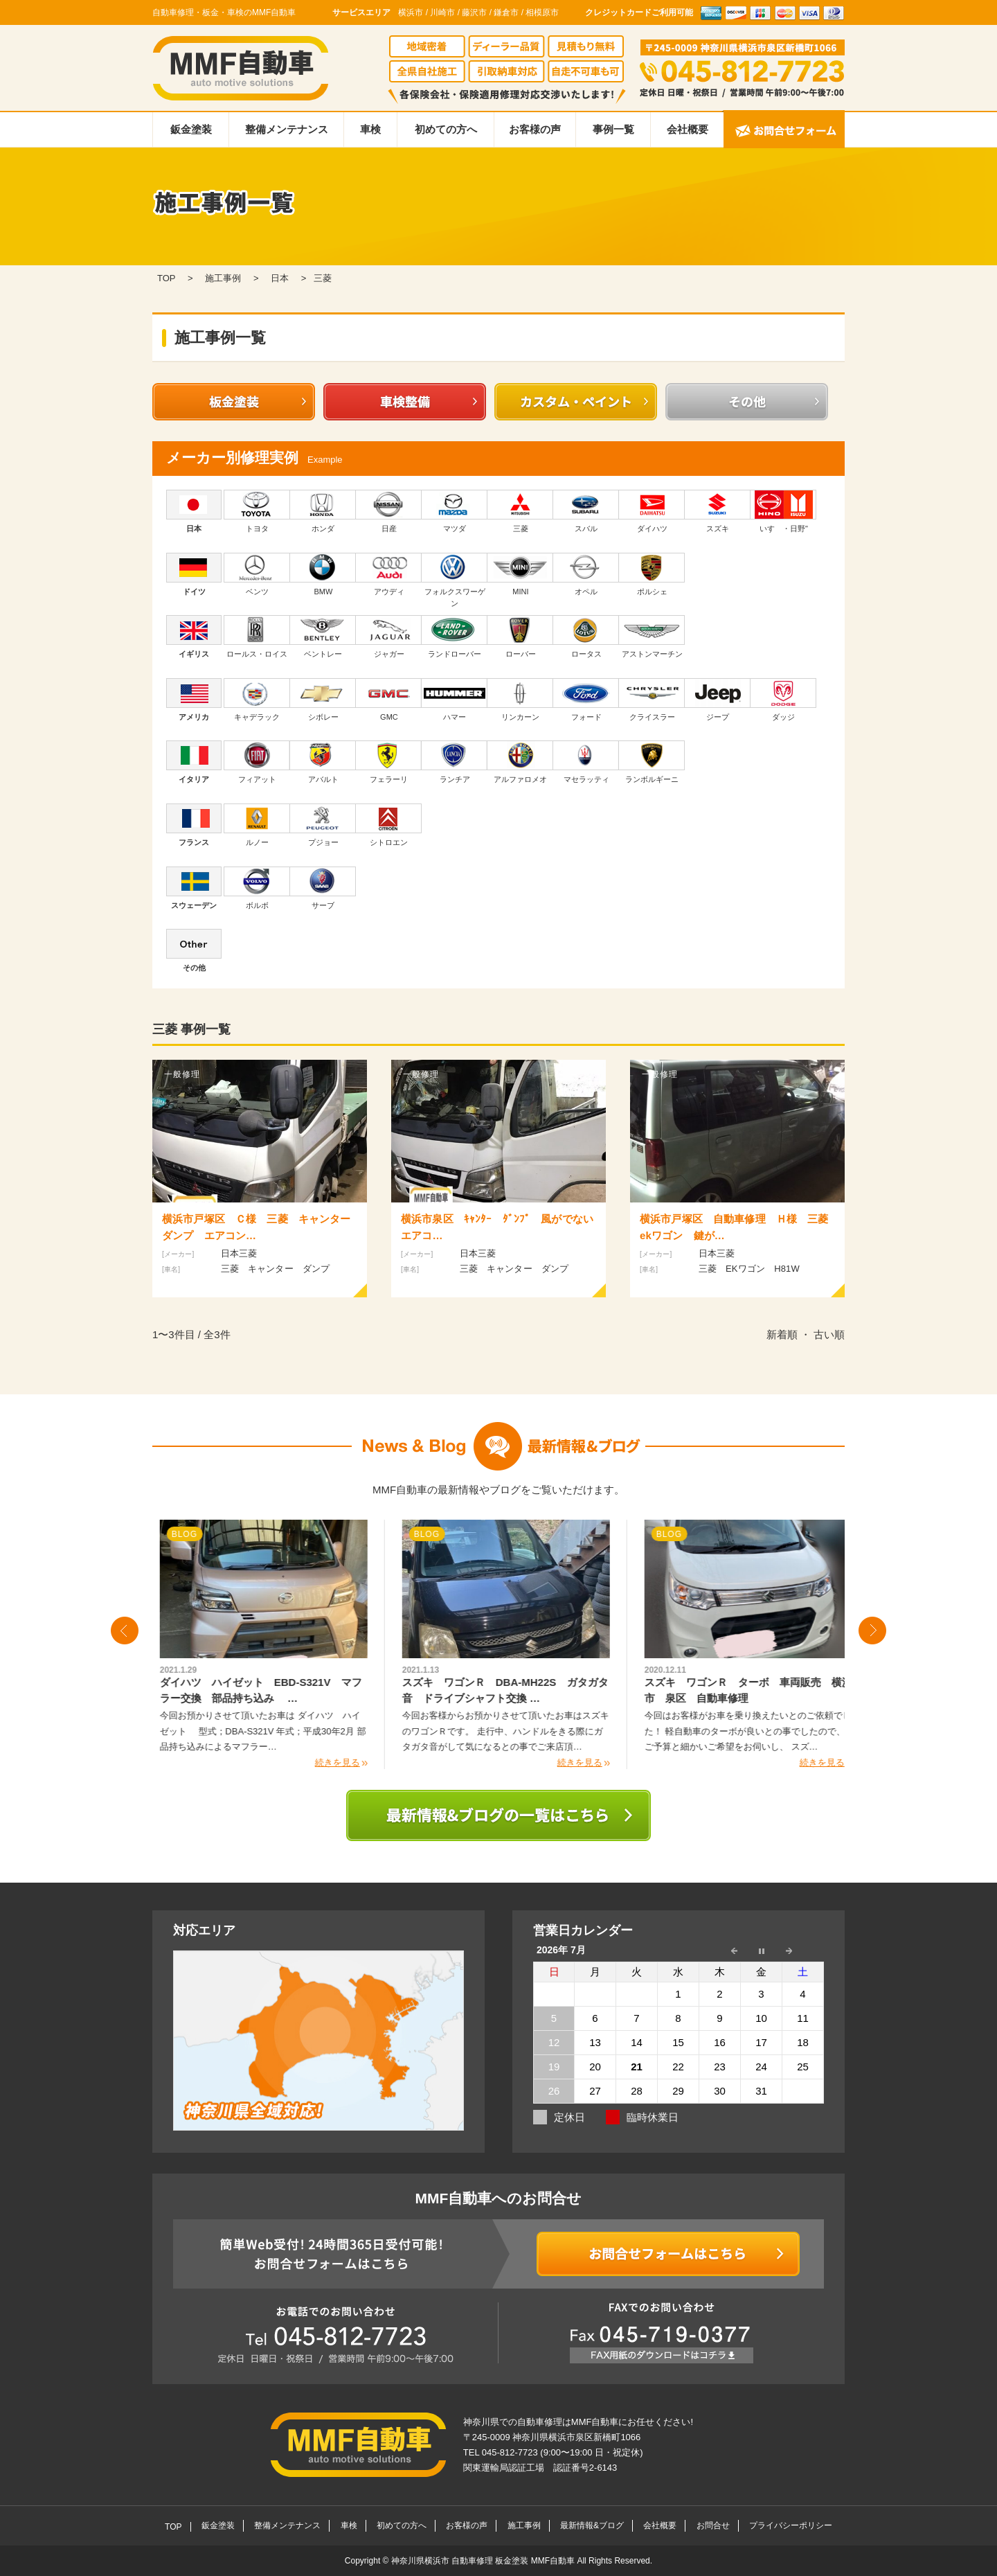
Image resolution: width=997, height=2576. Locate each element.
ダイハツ (652, 511)
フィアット (257, 761)
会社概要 (687, 129)
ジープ (718, 699)
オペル (586, 574)
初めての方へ (446, 129)
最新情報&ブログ (592, 2525)
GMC (389, 699)
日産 (389, 511)
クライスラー (652, 699)
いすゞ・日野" (783, 511)
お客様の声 (535, 129)
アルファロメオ (520, 761)
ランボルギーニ (652, 761)
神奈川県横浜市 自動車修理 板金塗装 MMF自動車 (484, 2561)
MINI (520, 574)
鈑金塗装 (191, 129)
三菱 (520, 511)
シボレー (323, 699)
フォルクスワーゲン (454, 580)
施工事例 (524, 2525)
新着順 (782, 1334)
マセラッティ (586, 761)
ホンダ (323, 511)
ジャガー (389, 636)
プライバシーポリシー (790, 2525)
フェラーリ (389, 761)
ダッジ (783, 699)
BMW (323, 574)
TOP (173, 2527)
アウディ (389, 574)
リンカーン (520, 699)
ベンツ (257, 574)
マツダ (454, 511)
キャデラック (257, 699)
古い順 (829, 1334)
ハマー (454, 699)
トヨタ (257, 511)
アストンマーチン (652, 636)
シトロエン (389, 824)
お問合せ (713, 2525)
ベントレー (323, 636)
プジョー (323, 824)
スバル (586, 511)
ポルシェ (652, 574)
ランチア (454, 761)
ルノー (257, 824)
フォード (586, 699)
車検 (370, 129)
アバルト (323, 761)
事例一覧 (613, 129)
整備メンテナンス (286, 129)
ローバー (520, 636)
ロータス (586, 636)
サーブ (323, 888)
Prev (124, 1630)
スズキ (718, 511)
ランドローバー (454, 636)
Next (872, 1630)
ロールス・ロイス (257, 636)
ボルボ (257, 888)
